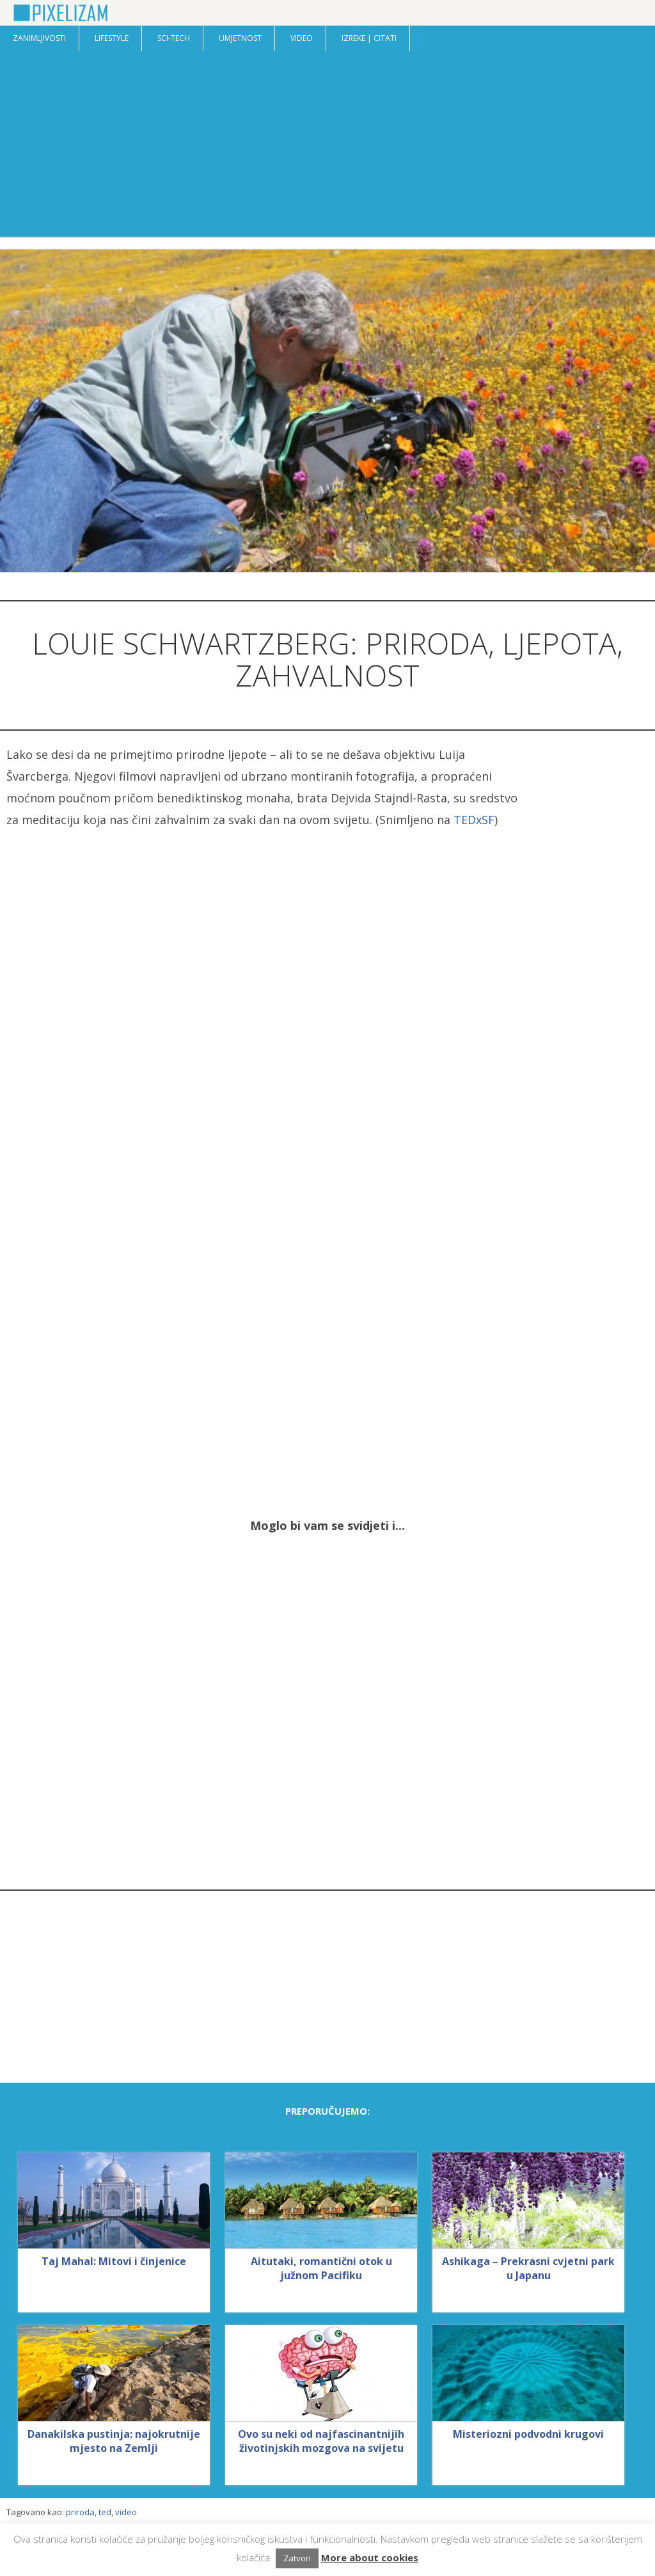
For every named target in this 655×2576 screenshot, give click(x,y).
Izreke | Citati (369, 38)
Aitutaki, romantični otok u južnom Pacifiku (321, 2268)
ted (105, 2512)
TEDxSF (474, 819)
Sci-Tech (173, 38)
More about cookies (369, 2557)
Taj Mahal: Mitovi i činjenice (114, 2261)
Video (301, 38)
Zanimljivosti (39, 38)
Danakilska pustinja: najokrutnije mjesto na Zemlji (114, 2441)
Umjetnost (240, 38)
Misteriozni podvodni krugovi (528, 2434)
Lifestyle (112, 38)
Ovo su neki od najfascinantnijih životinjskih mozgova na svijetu (321, 2441)
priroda (80, 2512)
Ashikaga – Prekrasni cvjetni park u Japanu (528, 2268)
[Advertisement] (327, 147)
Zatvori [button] (297, 2558)
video (126, 2512)
